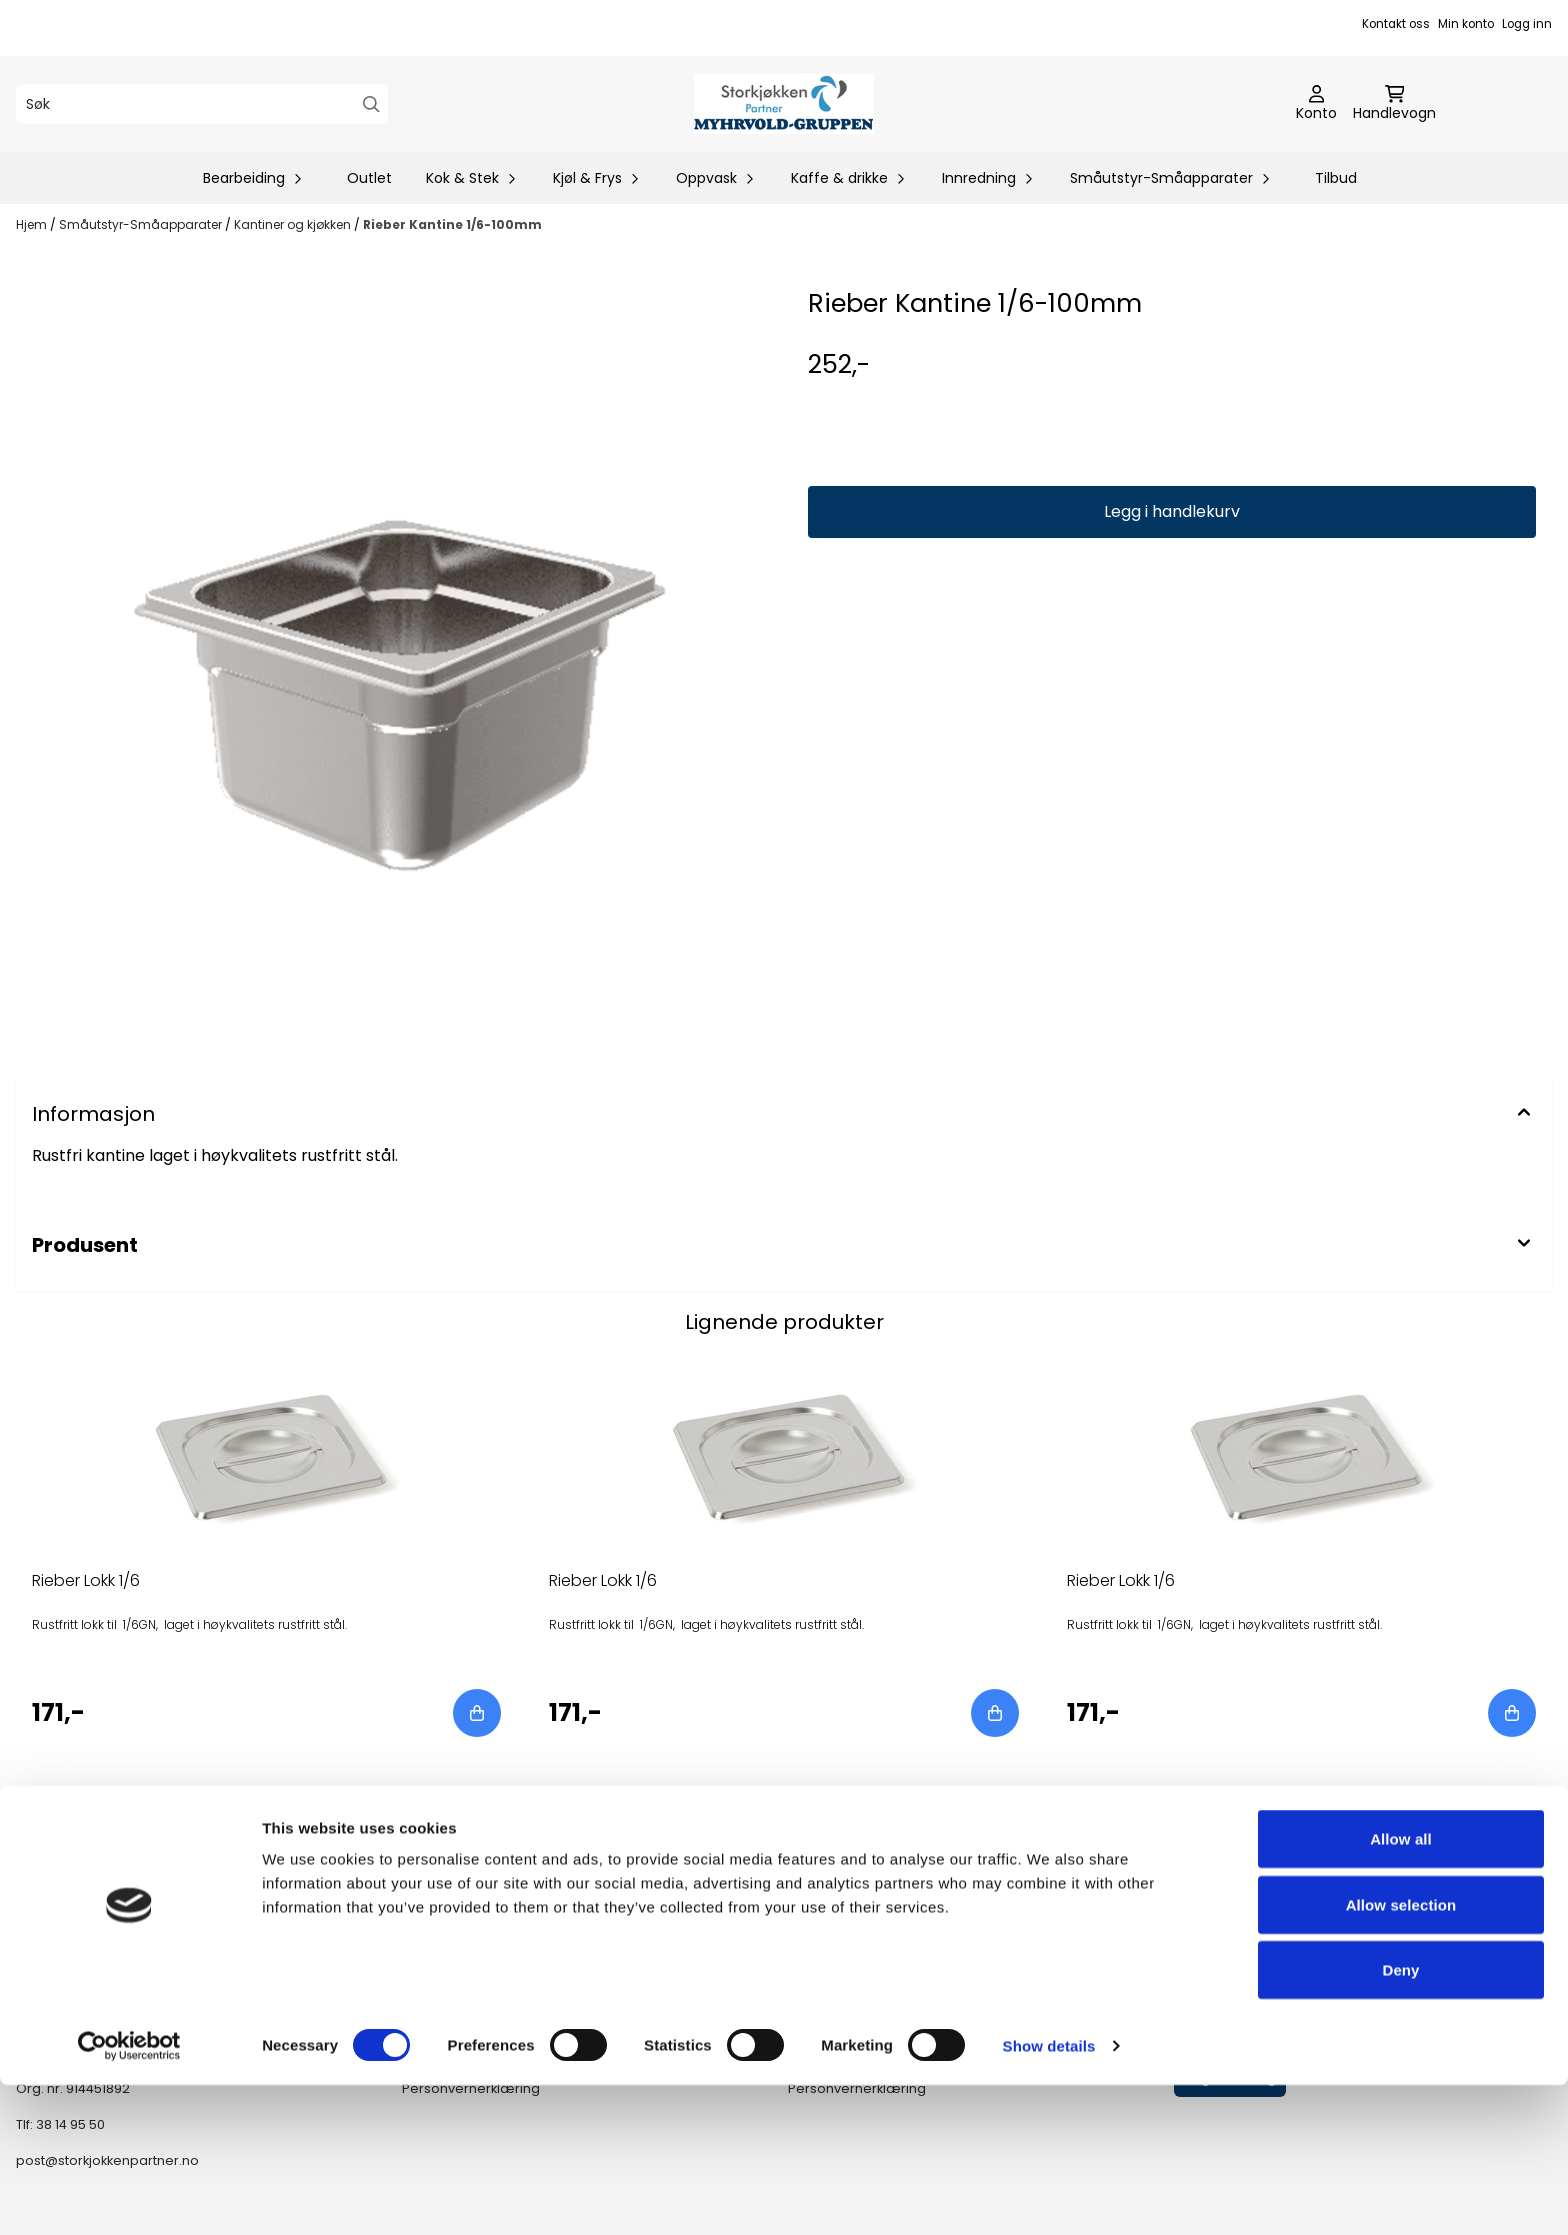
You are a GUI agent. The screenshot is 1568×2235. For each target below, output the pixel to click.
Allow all (1401, 1988)
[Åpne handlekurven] (1394, 104)
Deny (1400, 2119)
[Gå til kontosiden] (1316, 104)
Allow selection (1401, 2054)
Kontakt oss (1396, 24)
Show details (1049, 2195)
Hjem (33, 224)
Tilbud (1336, 178)
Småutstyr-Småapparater (142, 224)
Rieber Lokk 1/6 (86, 1580)
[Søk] (202, 104)
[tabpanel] (266, 1551)
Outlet (369, 178)
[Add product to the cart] (477, 1713)
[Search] (371, 104)
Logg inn (1527, 24)
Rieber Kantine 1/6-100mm (452, 224)
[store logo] (784, 104)
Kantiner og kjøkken (294, 224)
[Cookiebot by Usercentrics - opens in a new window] (129, 2196)
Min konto (1466, 24)
